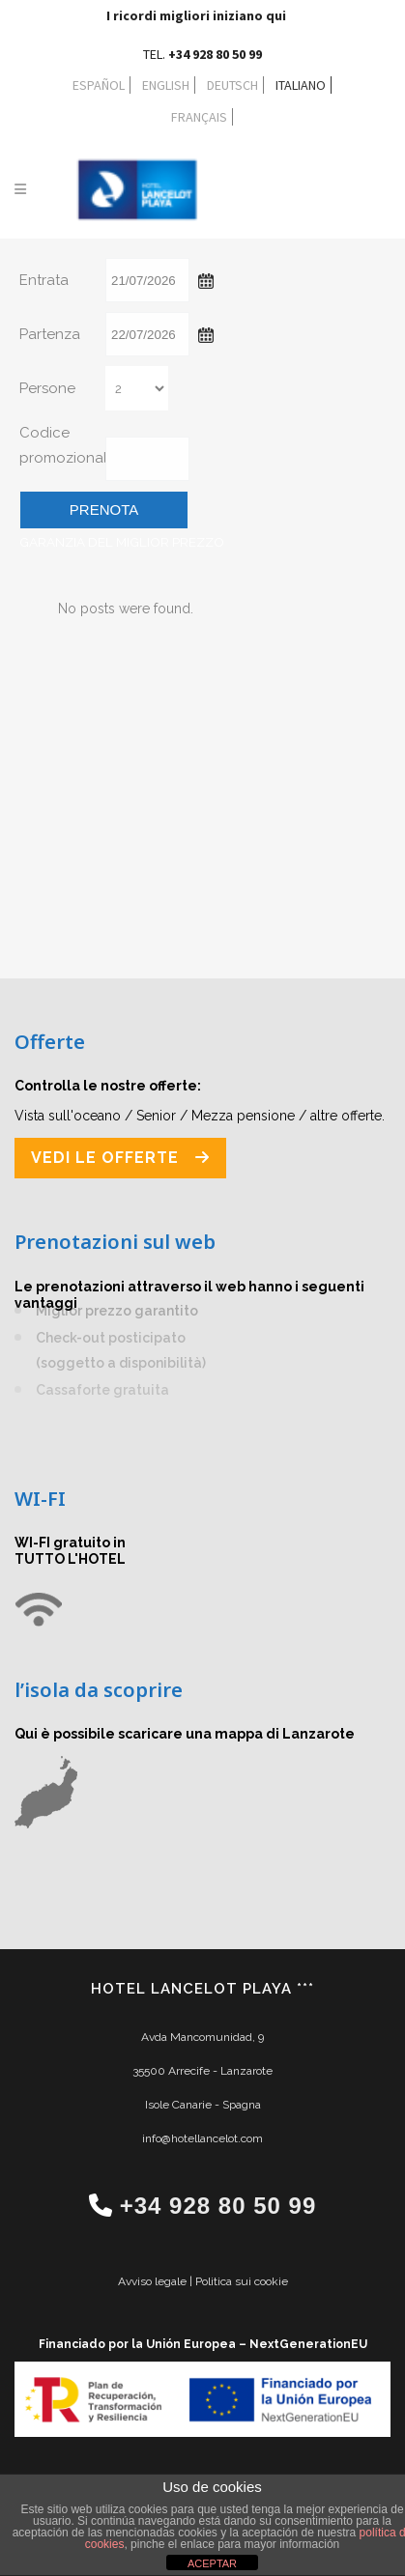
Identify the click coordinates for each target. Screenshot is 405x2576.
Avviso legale (153, 2281)
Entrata (44, 280)
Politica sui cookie (241, 2281)
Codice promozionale (60, 445)
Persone (47, 388)
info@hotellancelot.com (202, 2138)
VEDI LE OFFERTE (120, 1157)
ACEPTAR (212, 2563)
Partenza (49, 334)
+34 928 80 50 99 (218, 2206)
